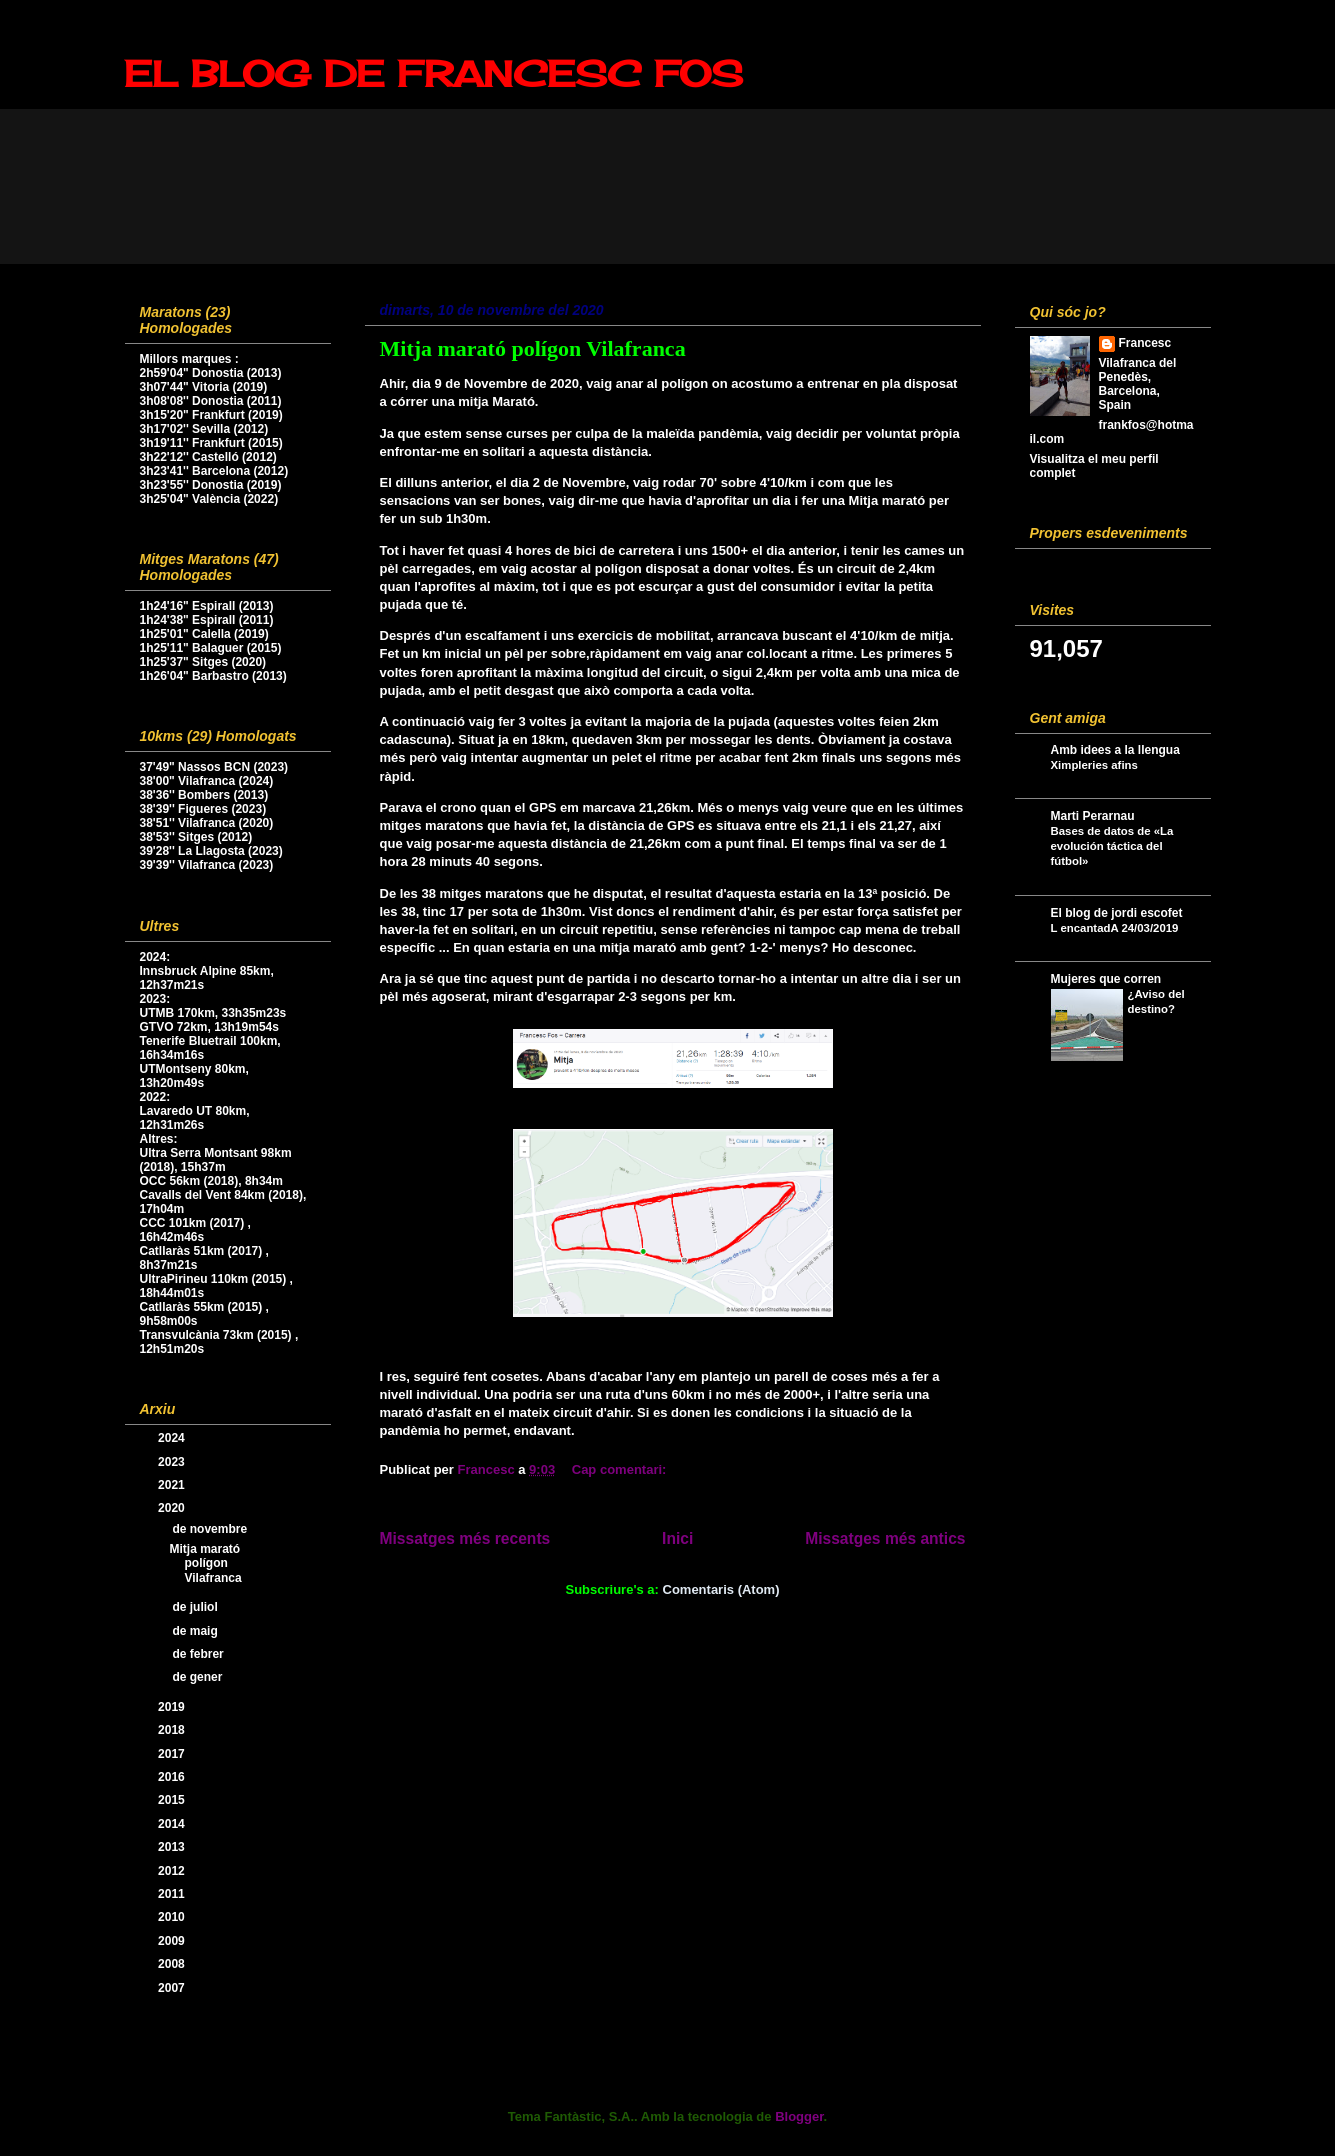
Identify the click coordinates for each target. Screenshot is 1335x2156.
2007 (173, 1988)
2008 (173, 1964)
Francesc (1145, 343)
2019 (173, 1707)
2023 (173, 1462)
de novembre (211, 1529)
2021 (173, 1485)
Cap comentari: (621, 1469)
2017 (173, 1754)
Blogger (799, 2116)
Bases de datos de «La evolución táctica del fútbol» (1112, 846)
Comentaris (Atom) (721, 1589)
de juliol (196, 1607)
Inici (677, 1538)
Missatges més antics (885, 1538)
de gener (198, 1677)
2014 (173, 1824)
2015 (173, 1800)
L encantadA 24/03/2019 (1115, 928)
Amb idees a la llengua (1115, 750)
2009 (173, 1941)
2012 (173, 1871)
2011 (173, 1894)
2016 (173, 1777)
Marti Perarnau (1093, 816)
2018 (173, 1730)
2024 (173, 1438)
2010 (173, 1917)
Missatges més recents (465, 1538)
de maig (196, 1631)
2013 (173, 1847)
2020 (173, 1508)
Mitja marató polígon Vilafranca (533, 348)
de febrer (199, 1654)
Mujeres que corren (1106, 979)
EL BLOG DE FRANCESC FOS (433, 74)
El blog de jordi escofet (1117, 913)
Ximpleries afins (1094, 765)
